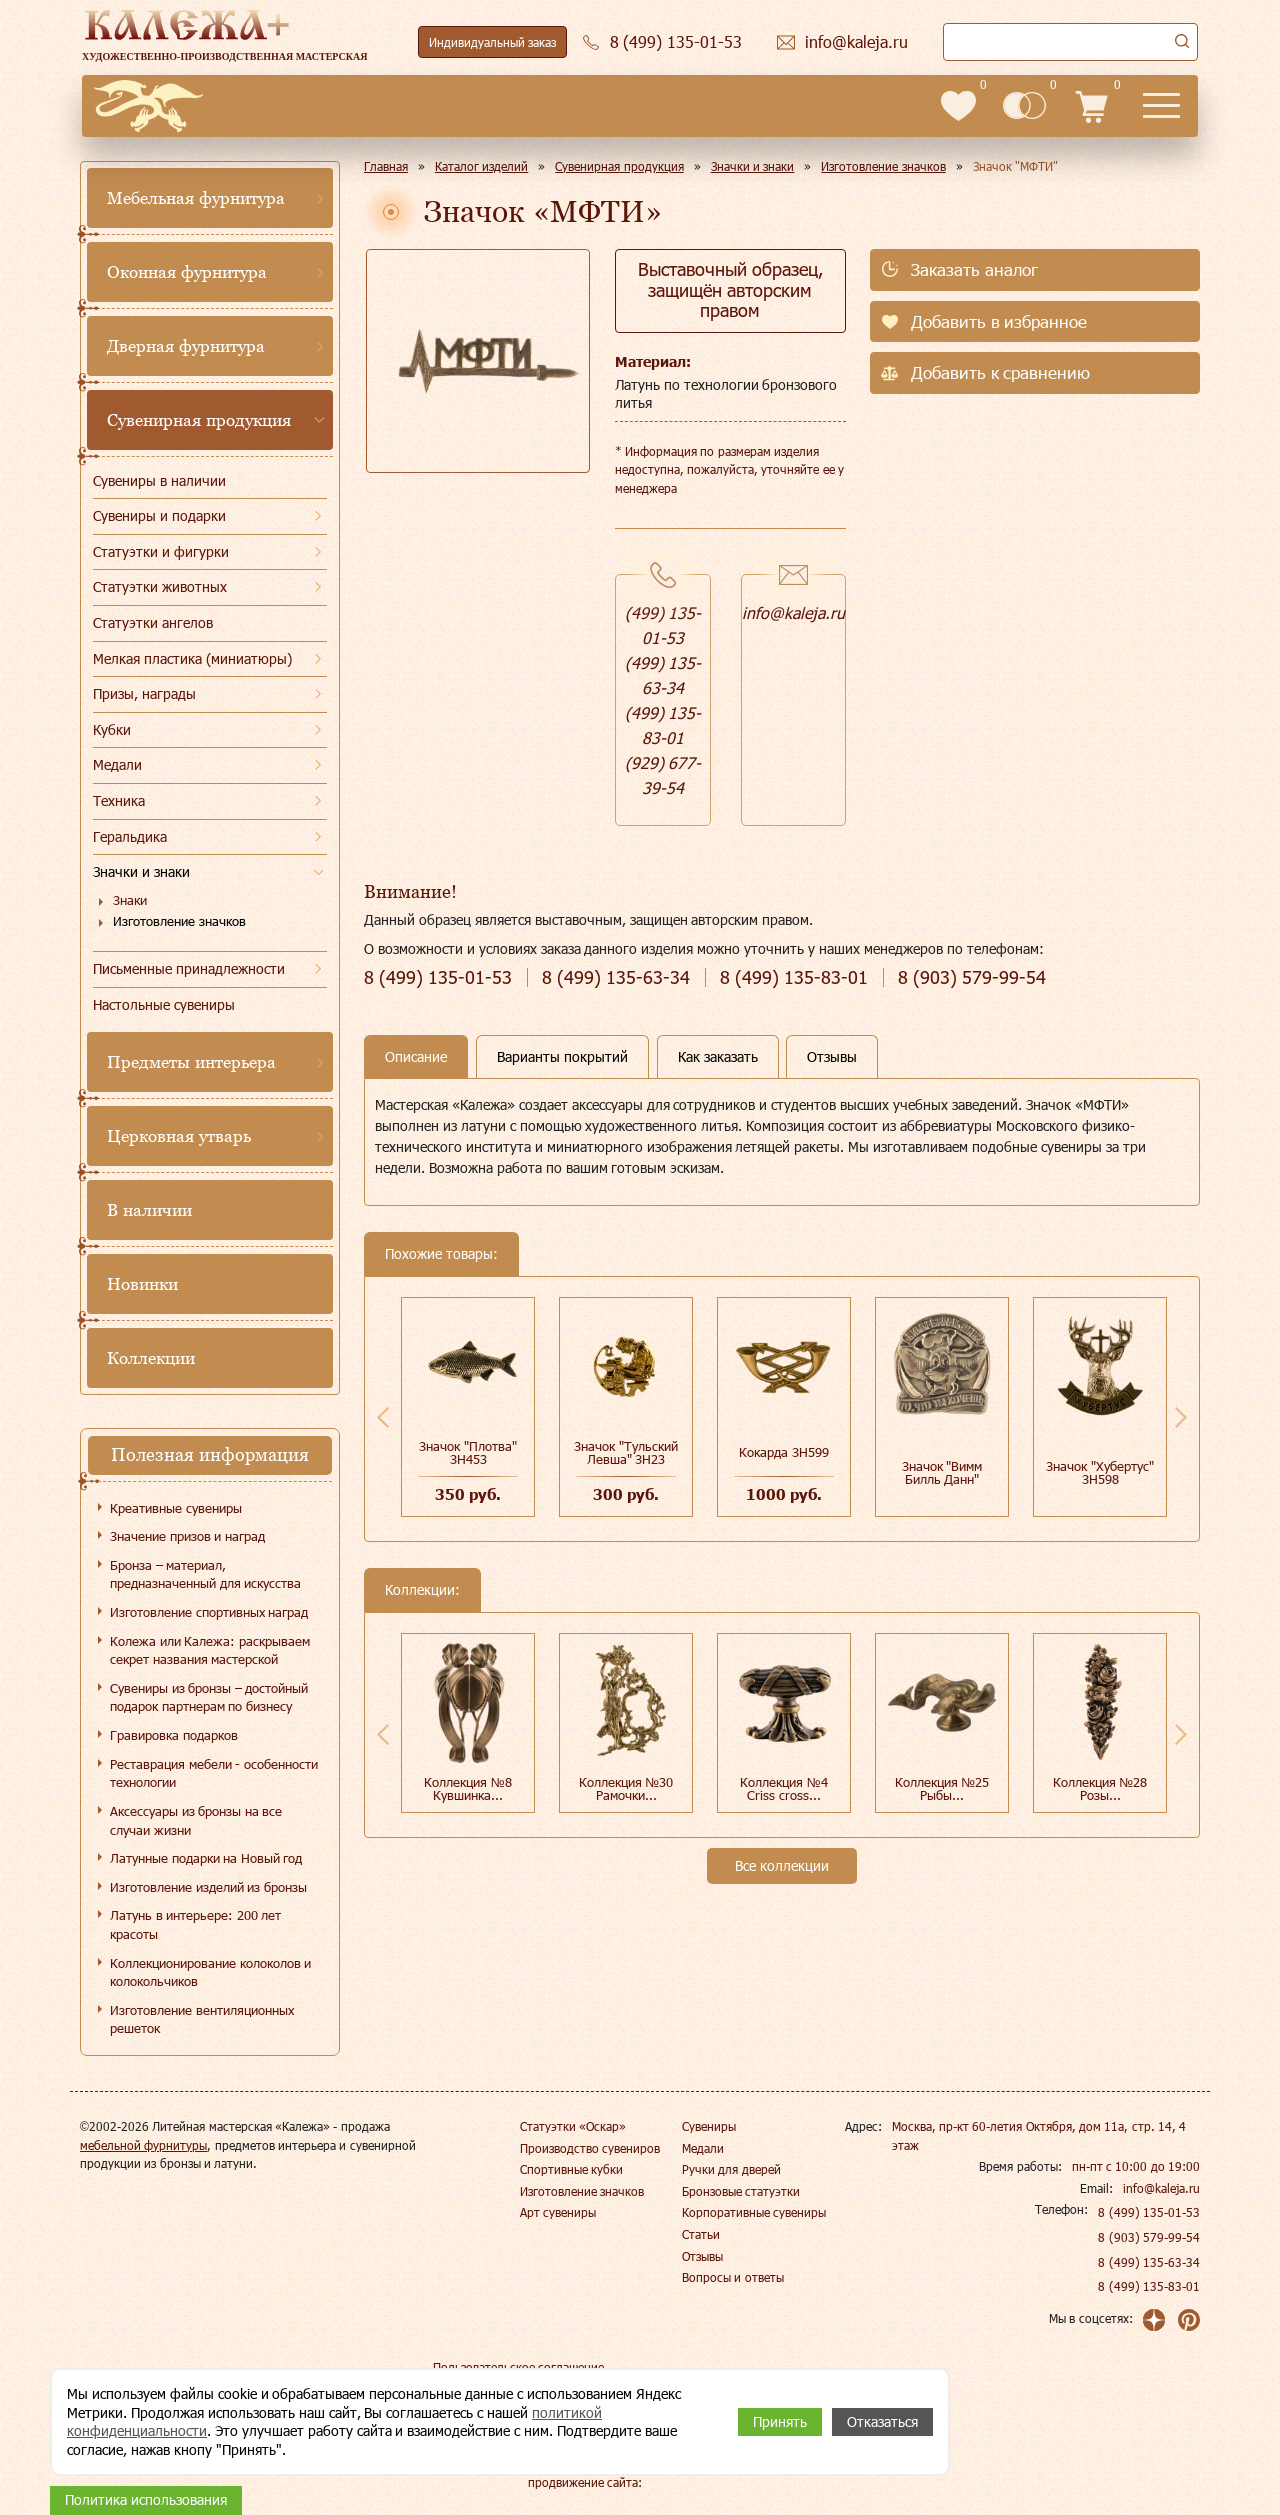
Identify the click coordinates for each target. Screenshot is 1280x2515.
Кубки (112, 729)
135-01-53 (438, 977)
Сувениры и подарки (159, 515)
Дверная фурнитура (186, 346)
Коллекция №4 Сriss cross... (784, 1788)
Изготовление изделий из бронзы (208, 1887)
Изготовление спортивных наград (209, 1612)
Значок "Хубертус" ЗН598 (1100, 1472)
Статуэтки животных (160, 586)
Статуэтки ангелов (153, 622)
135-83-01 (794, 977)
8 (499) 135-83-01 (1149, 2286)
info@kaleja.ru (793, 612)
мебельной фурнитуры (143, 2145)
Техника (119, 800)
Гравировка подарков (174, 1735)
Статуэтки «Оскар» (573, 2126)
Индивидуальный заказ (492, 42)
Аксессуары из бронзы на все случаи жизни (196, 1820)
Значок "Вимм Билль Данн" (942, 1472)
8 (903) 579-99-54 (1149, 2237)
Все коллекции (782, 1865)
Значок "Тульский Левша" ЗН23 (626, 1452)
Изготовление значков (179, 921)
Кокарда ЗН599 (784, 1452)
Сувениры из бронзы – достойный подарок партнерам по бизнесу (209, 1697)
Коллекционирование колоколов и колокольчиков (210, 1972)
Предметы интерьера (191, 1062)
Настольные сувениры (164, 1004)
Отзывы (702, 2256)
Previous (383, 1417)
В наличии (149, 1210)
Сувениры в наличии (159, 480)
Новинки (142, 1284)
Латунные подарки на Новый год (206, 1858)
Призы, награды (144, 693)
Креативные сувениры (176, 1508)
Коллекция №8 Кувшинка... (468, 1788)
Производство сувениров (590, 2148)
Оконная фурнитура (187, 272)
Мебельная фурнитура (196, 198)
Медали (117, 764)
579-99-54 (972, 977)
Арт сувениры (558, 2212)
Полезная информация (210, 1454)
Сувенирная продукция (199, 420)
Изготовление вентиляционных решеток (202, 2019)
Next (1181, 1417)
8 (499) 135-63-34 (1149, 2262)
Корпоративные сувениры (754, 2212)
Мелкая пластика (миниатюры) (192, 658)
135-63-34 (616, 977)
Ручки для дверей (731, 2169)
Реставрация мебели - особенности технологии (214, 1773)
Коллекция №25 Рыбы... (942, 1788)
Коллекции (151, 1358)
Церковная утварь (179, 1136)
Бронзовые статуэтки (741, 2191)
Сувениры (709, 2126)
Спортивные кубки (571, 2169)
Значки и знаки (141, 871)
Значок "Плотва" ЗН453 (468, 1452)
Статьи (701, 2234)
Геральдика (130, 836)
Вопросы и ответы (733, 2277)
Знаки (130, 900)
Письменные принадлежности (189, 968)
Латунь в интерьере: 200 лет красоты (195, 1924)
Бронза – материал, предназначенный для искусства (205, 1574)
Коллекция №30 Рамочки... (626, 1788)
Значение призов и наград (187, 1536)
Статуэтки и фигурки (161, 551)
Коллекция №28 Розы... (1100, 1788)
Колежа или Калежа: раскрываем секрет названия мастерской (210, 1650)
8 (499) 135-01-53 (1149, 2212)
